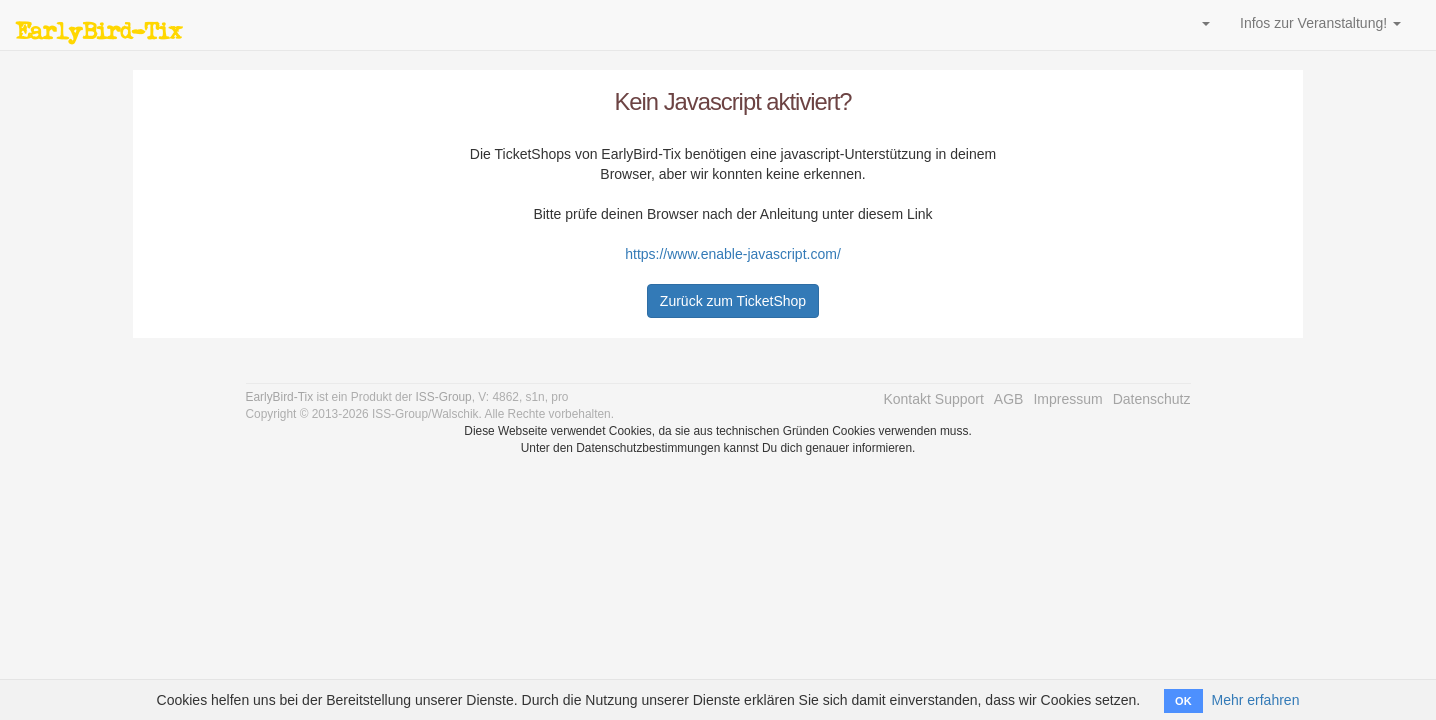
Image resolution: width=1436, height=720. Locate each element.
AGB (1009, 399)
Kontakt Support (933, 399)
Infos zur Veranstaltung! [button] (1320, 23)
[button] (1203, 23)
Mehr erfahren (1255, 700)
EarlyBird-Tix (98, 30)
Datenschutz (1152, 399)
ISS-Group (444, 397)
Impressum (1067, 399)
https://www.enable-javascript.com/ (733, 254)
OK (1183, 701)
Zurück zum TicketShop (733, 301)
